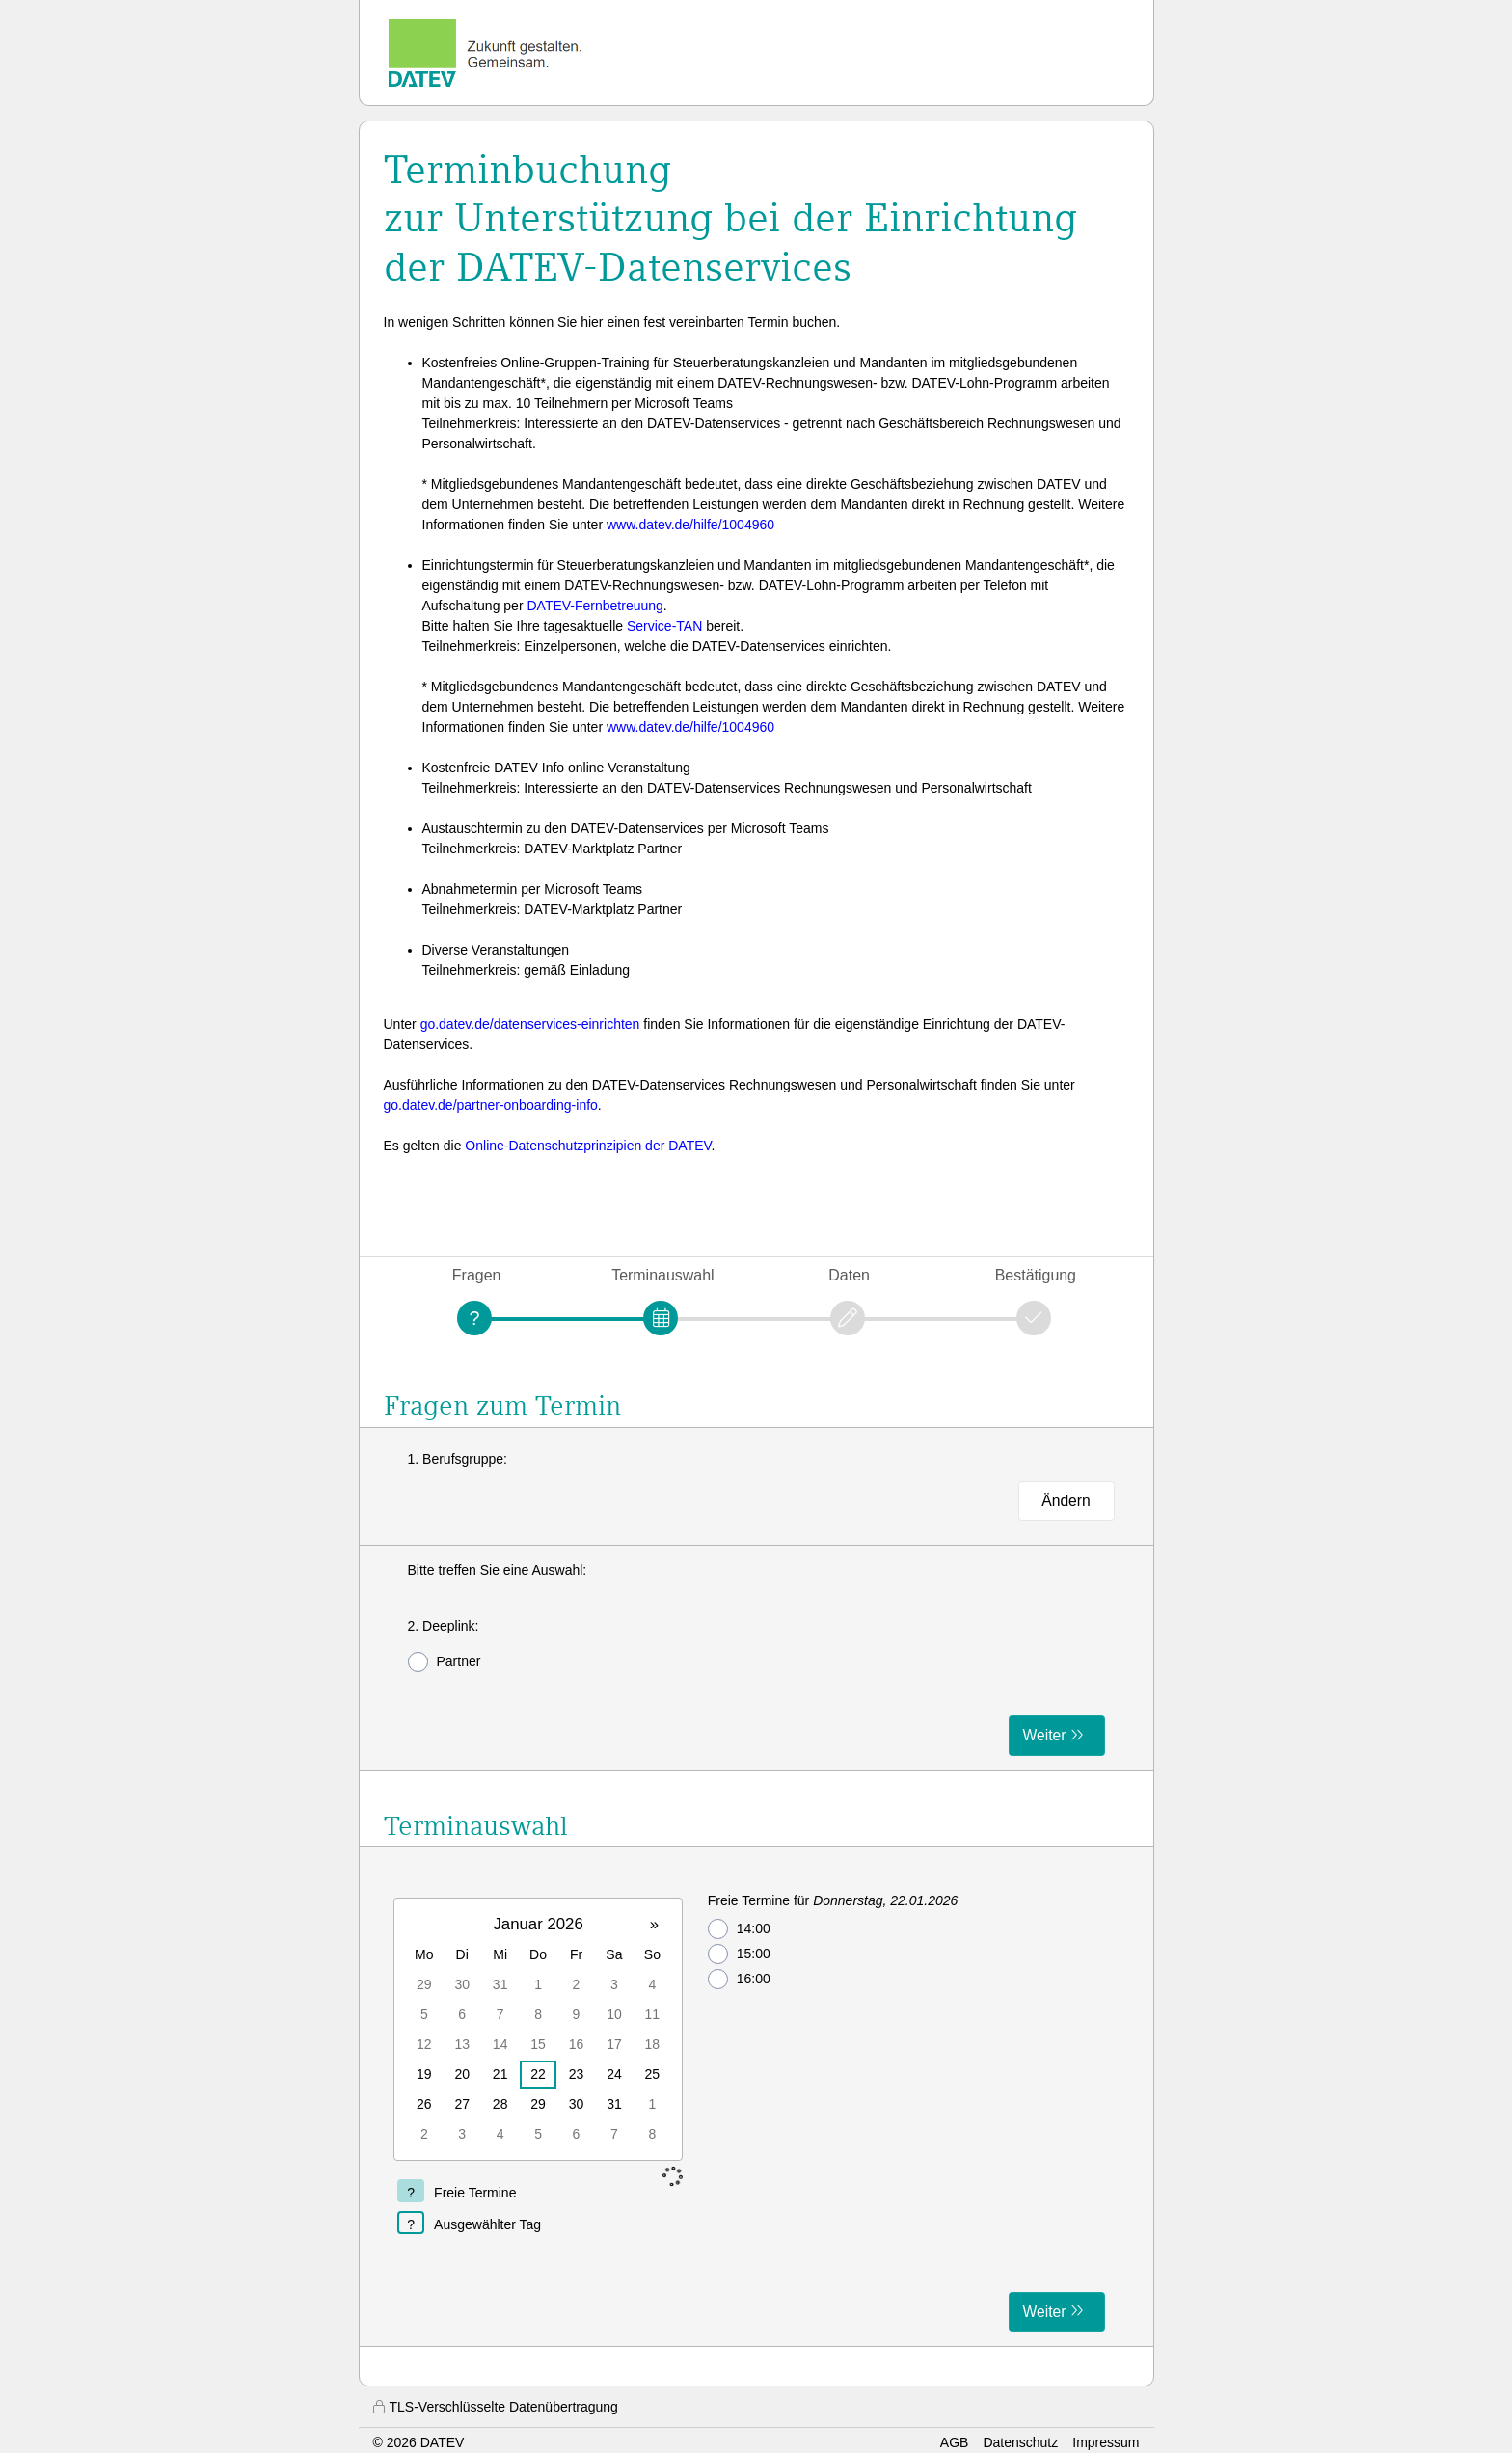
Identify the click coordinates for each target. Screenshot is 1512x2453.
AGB (954, 2442)
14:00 (739, 1929)
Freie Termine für (833, 1900)
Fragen (476, 1275)
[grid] (538, 2028)
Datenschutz (1020, 2442)
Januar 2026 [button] (537, 1924)
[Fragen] (474, 1318)
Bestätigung (1035, 1275)
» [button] (654, 1924)
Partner (444, 1662)
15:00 (739, 1954)
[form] (756, 1658)
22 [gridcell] (538, 2074)
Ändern (1066, 1501)
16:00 (739, 1979)
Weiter (1044, 1735)
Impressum (1105, 2442)
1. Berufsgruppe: (458, 1459)
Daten (849, 1275)
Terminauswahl (662, 1275)
